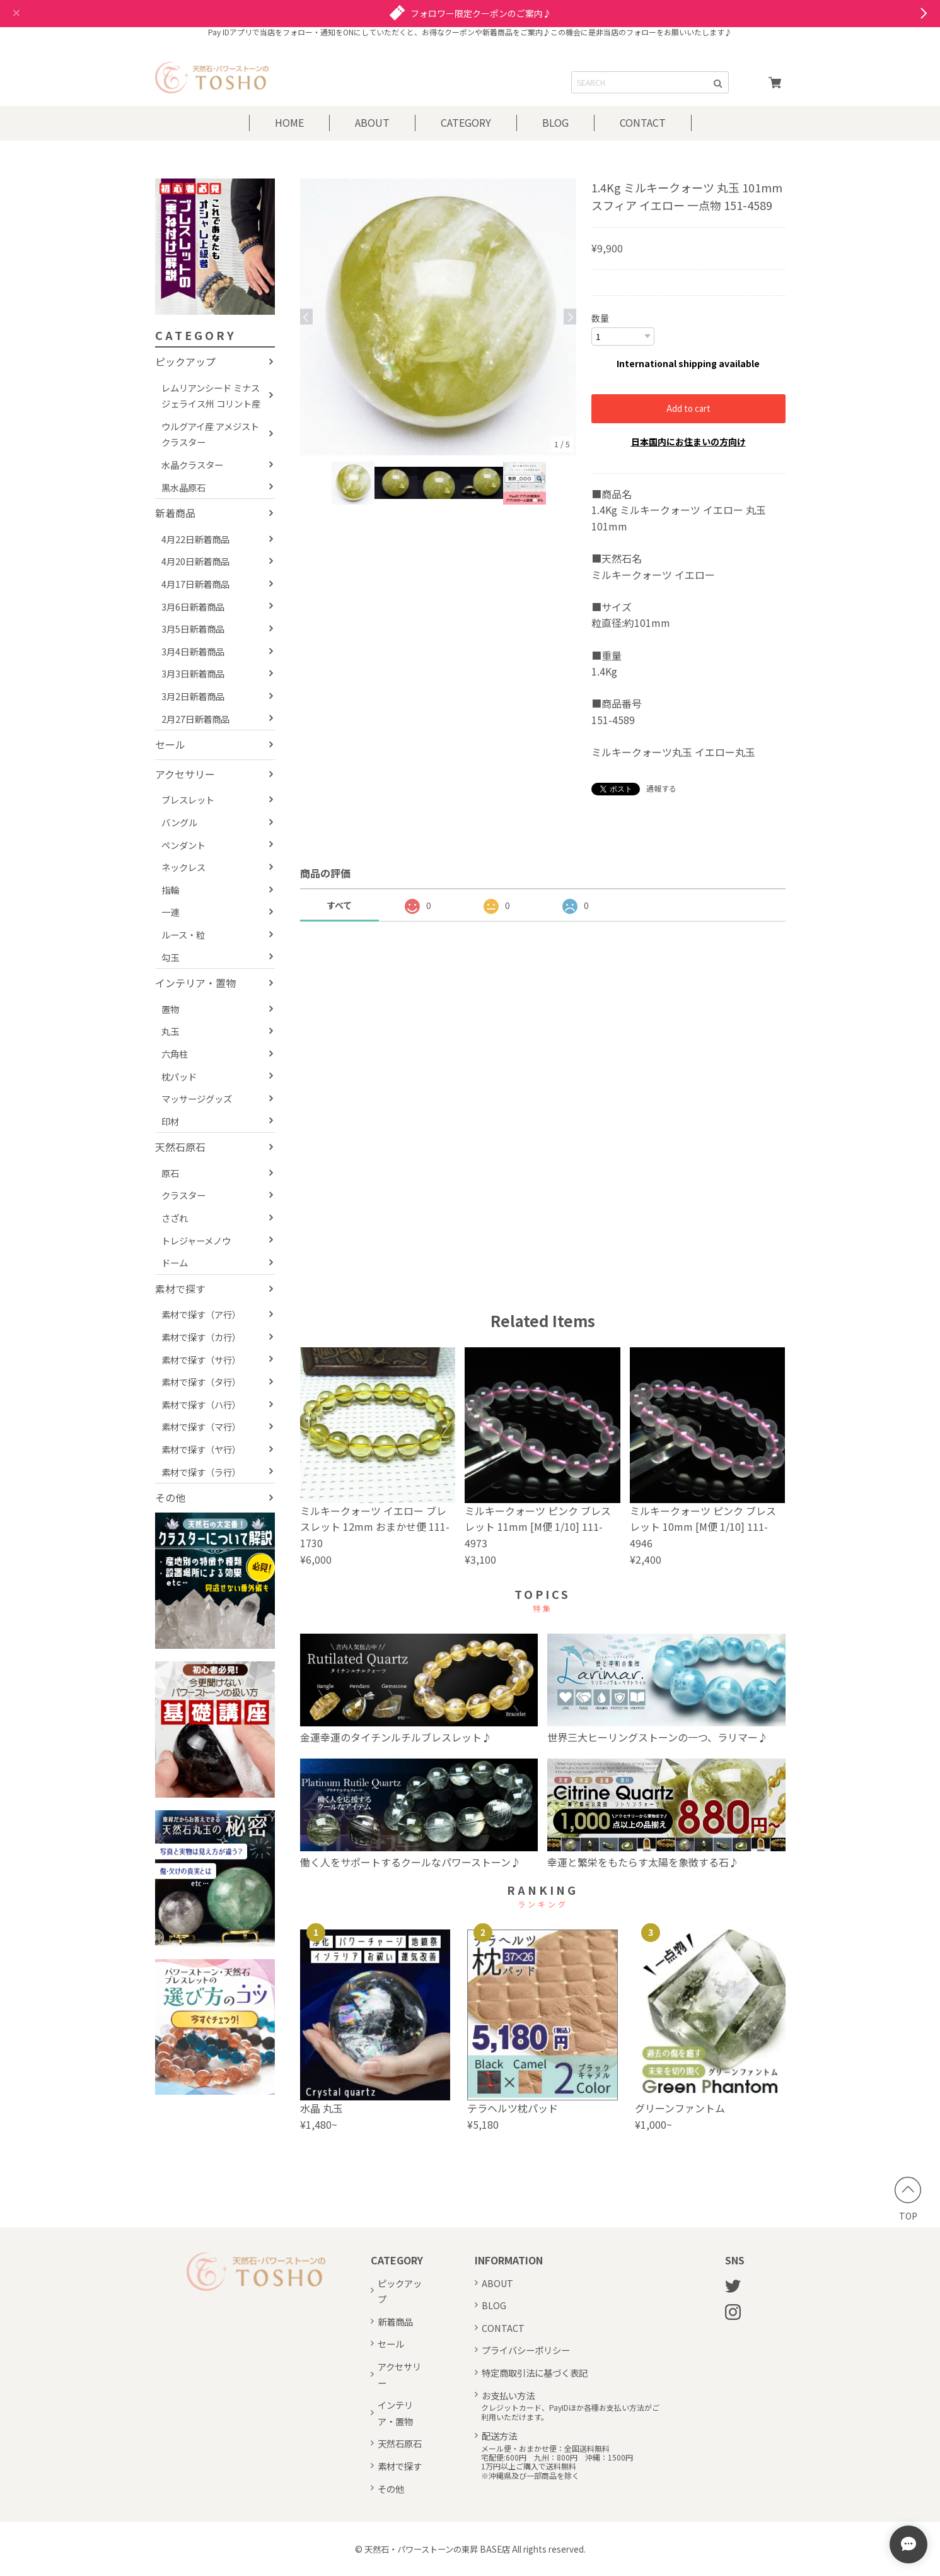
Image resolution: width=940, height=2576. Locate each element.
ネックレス (183, 867)
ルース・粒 (183, 934)
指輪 (170, 889)
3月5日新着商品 (192, 628)
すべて (339, 904)
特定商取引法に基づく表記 (535, 2372)
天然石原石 (180, 1146)
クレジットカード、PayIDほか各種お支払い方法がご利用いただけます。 (570, 2412)
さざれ (174, 1217)
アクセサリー (185, 774)
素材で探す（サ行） (201, 1359)
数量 (600, 318)
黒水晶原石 (183, 487)
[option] (438, 317)
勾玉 (170, 957)
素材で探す (180, 1288)
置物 (170, 1009)
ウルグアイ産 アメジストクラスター (210, 434)
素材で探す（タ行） (201, 1381)
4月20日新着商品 (195, 561)
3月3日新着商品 (192, 673)
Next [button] (570, 317)
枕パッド (179, 1076)
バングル (179, 822)
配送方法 (499, 2435)
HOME (289, 122)
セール (170, 744)
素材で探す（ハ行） (201, 1404)
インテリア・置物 (195, 982)
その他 (170, 1497)
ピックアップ (185, 361)
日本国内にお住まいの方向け (688, 441)
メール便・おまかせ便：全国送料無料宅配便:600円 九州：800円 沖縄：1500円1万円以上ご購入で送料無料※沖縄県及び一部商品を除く (557, 2462)
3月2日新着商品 (192, 696)
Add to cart (688, 408)
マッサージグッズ (196, 1098)
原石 (170, 1173)
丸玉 (170, 1031)
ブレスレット (187, 799)
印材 (170, 1121)
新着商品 (175, 512)
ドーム (174, 1262)
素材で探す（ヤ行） (201, 1449)
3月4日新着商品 (192, 651)
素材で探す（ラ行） (201, 1471)
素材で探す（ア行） (201, 1314)
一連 (170, 911)
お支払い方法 (508, 2394)
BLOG (555, 122)
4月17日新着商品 (195, 583)
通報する (661, 787)
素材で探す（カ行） (201, 1337)
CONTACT (643, 122)
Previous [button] (306, 317)
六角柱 (174, 1053)
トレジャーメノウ (196, 1240)
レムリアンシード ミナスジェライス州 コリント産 (210, 396)
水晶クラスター (192, 464)
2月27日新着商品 (195, 718)
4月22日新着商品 (195, 539)
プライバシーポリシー (526, 2349)
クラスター (183, 1195)
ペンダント (183, 845)
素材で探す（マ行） (201, 1426)
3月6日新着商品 (192, 606)
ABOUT (372, 122)
